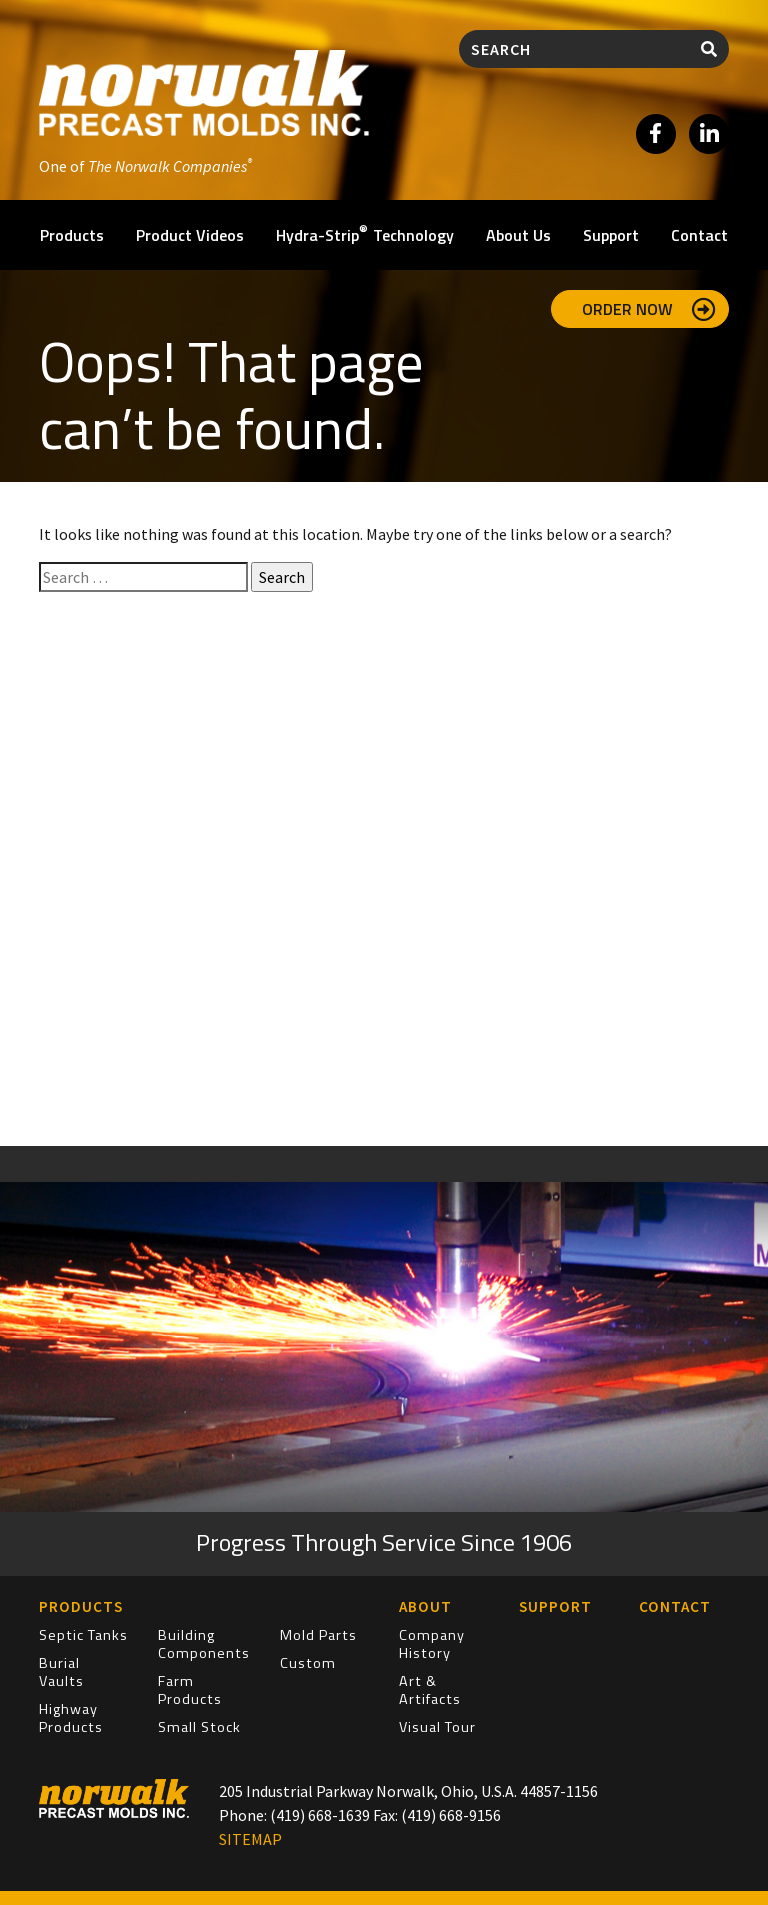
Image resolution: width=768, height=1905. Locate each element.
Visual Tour (437, 1727)
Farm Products (190, 1690)
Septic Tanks (83, 1635)
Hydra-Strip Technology (365, 233)
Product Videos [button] (190, 235)
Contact (699, 235)
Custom (308, 1663)
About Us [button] (518, 235)
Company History (432, 1644)
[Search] (574, 49)
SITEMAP (250, 1839)
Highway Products (71, 1718)
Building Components (204, 1644)
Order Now (649, 309)
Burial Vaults (61, 1672)
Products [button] (72, 235)
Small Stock (199, 1727)
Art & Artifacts (430, 1690)
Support (611, 235)
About (425, 1606)
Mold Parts (318, 1635)
